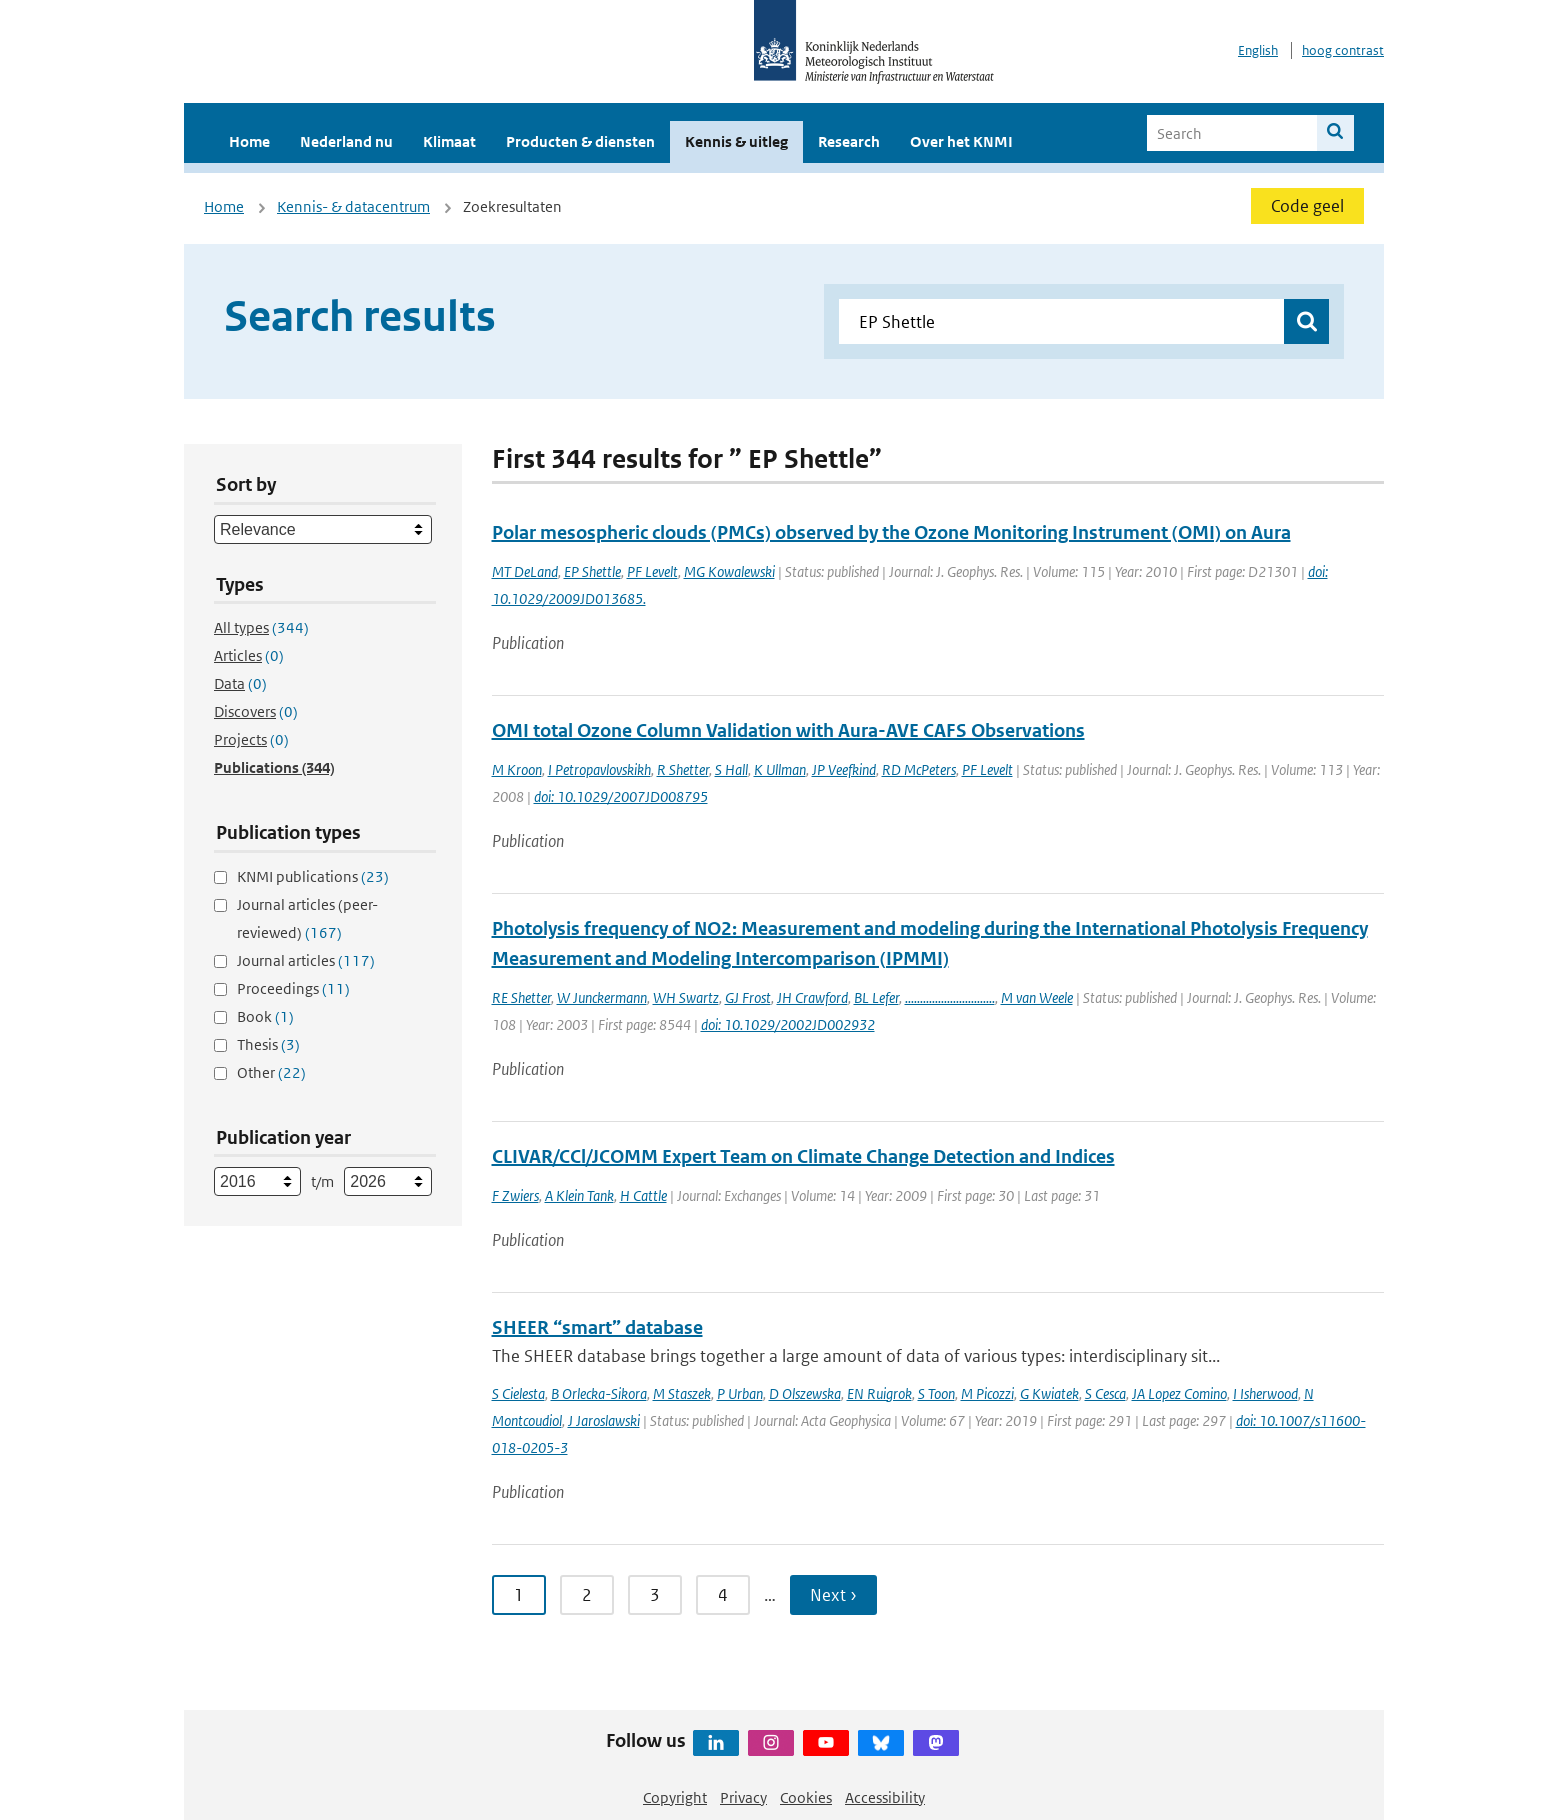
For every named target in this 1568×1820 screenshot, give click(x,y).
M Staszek (682, 1393)
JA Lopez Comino (1179, 1393)
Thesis (268, 1044)
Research (849, 141)
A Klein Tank (579, 1195)
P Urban (740, 1393)
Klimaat (449, 141)
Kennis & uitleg (736, 141)
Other (271, 1072)
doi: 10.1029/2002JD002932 (788, 1024)
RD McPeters (919, 769)
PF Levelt (652, 571)
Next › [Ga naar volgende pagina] (833, 1595)
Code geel (1307, 206)
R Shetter (683, 769)
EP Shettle (592, 571)
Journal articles (306, 960)
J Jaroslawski (604, 1420)
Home (249, 141)
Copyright (675, 1797)
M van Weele (1037, 997)
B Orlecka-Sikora (599, 1393)
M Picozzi (987, 1393)
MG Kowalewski (729, 571)
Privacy (743, 1797)
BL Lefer (876, 997)
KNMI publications (313, 876)
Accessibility (885, 1797)
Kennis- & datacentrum (353, 206)
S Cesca (1105, 1393)
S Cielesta (518, 1393)
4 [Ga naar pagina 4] (723, 1595)
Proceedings (293, 988)
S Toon (936, 1393)
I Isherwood (1265, 1393)
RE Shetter (521, 997)
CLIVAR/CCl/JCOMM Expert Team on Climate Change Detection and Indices (803, 1156)
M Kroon (517, 769)
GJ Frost (748, 997)
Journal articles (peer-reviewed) (307, 918)
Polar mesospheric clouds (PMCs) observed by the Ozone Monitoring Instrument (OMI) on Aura (891, 532)
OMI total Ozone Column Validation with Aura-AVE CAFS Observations (788, 730)
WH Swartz (686, 997)
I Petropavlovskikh (599, 769)
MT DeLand (525, 571)
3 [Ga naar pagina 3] (655, 1595)
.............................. (950, 997)
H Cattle (643, 1195)
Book (265, 1016)
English (1258, 50)
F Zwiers (515, 1195)
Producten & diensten (580, 141)
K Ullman (780, 769)
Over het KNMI (961, 141)
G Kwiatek (1049, 1393)
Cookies (806, 1797)
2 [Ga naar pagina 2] (587, 1595)
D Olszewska (805, 1393)
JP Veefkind (844, 769)
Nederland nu (346, 141)
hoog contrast (1343, 50)
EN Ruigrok (879, 1393)
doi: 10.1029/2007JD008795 (621, 796)
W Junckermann (602, 997)
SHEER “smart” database (597, 1327)
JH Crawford (812, 997)
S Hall (731, 769)
